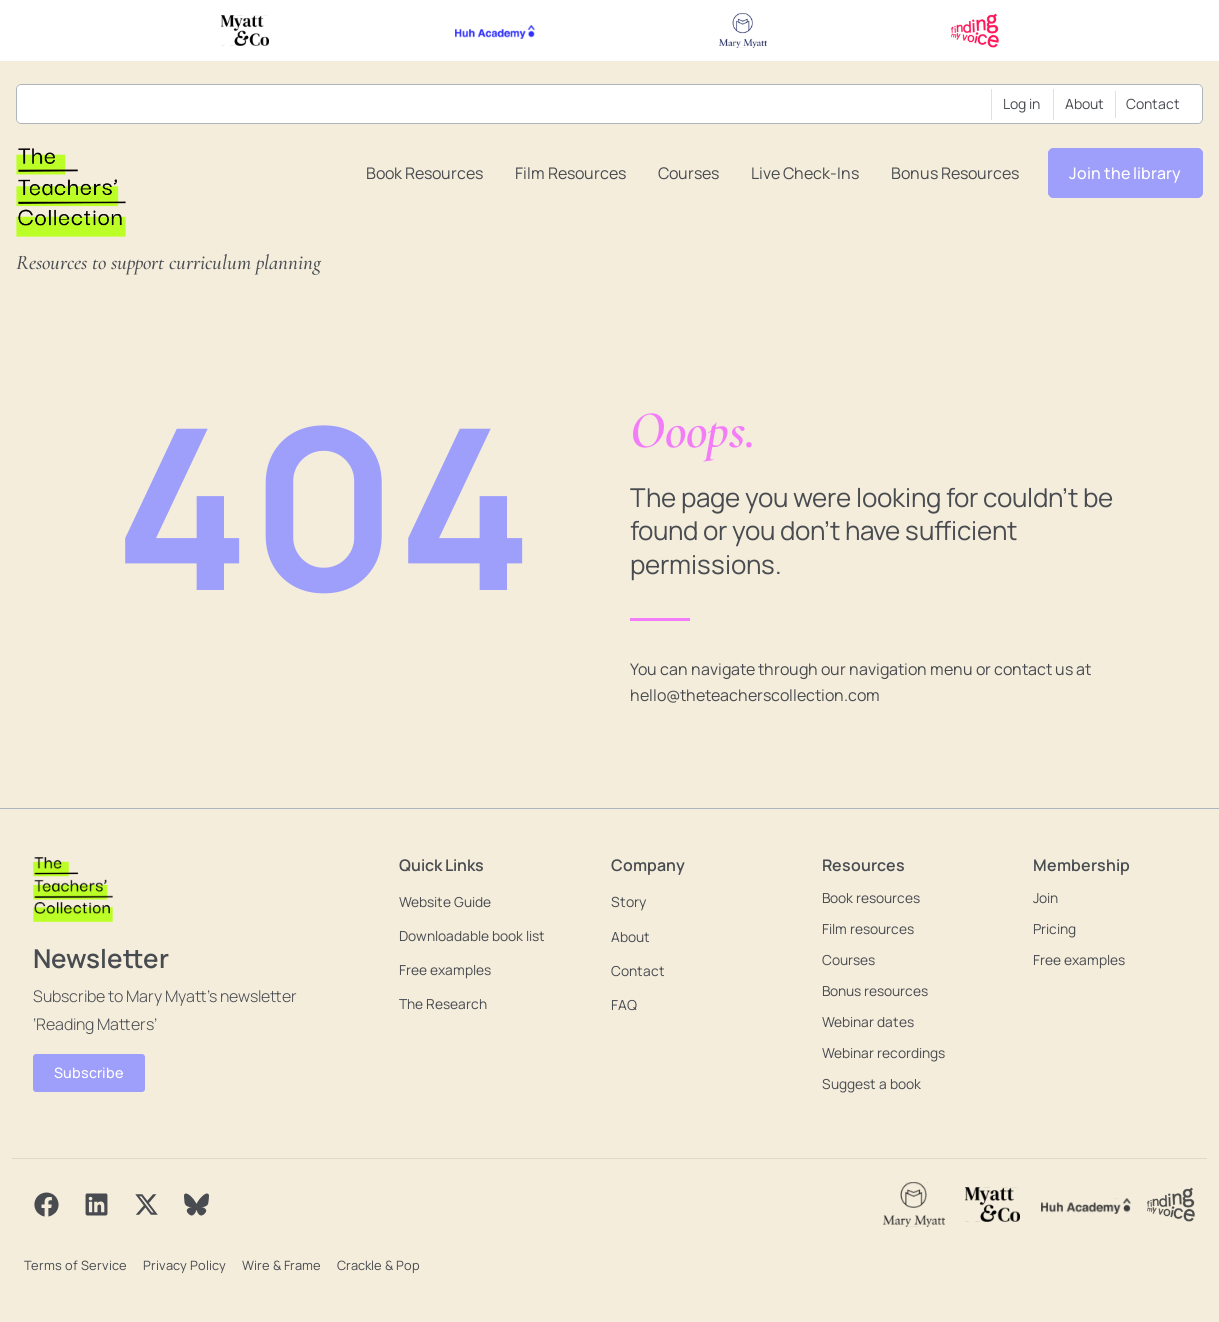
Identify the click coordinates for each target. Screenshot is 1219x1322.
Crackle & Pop (373, 1264)
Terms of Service (74, 1264)
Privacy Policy (181, 1264)
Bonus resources (955, 173)
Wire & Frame (277, 1264)
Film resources (570, 173)
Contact (1153, 103)
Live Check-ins (805, 173)
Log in (1021, 103)
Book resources (424, 173)
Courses (688, 173)
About (1084, 103)
